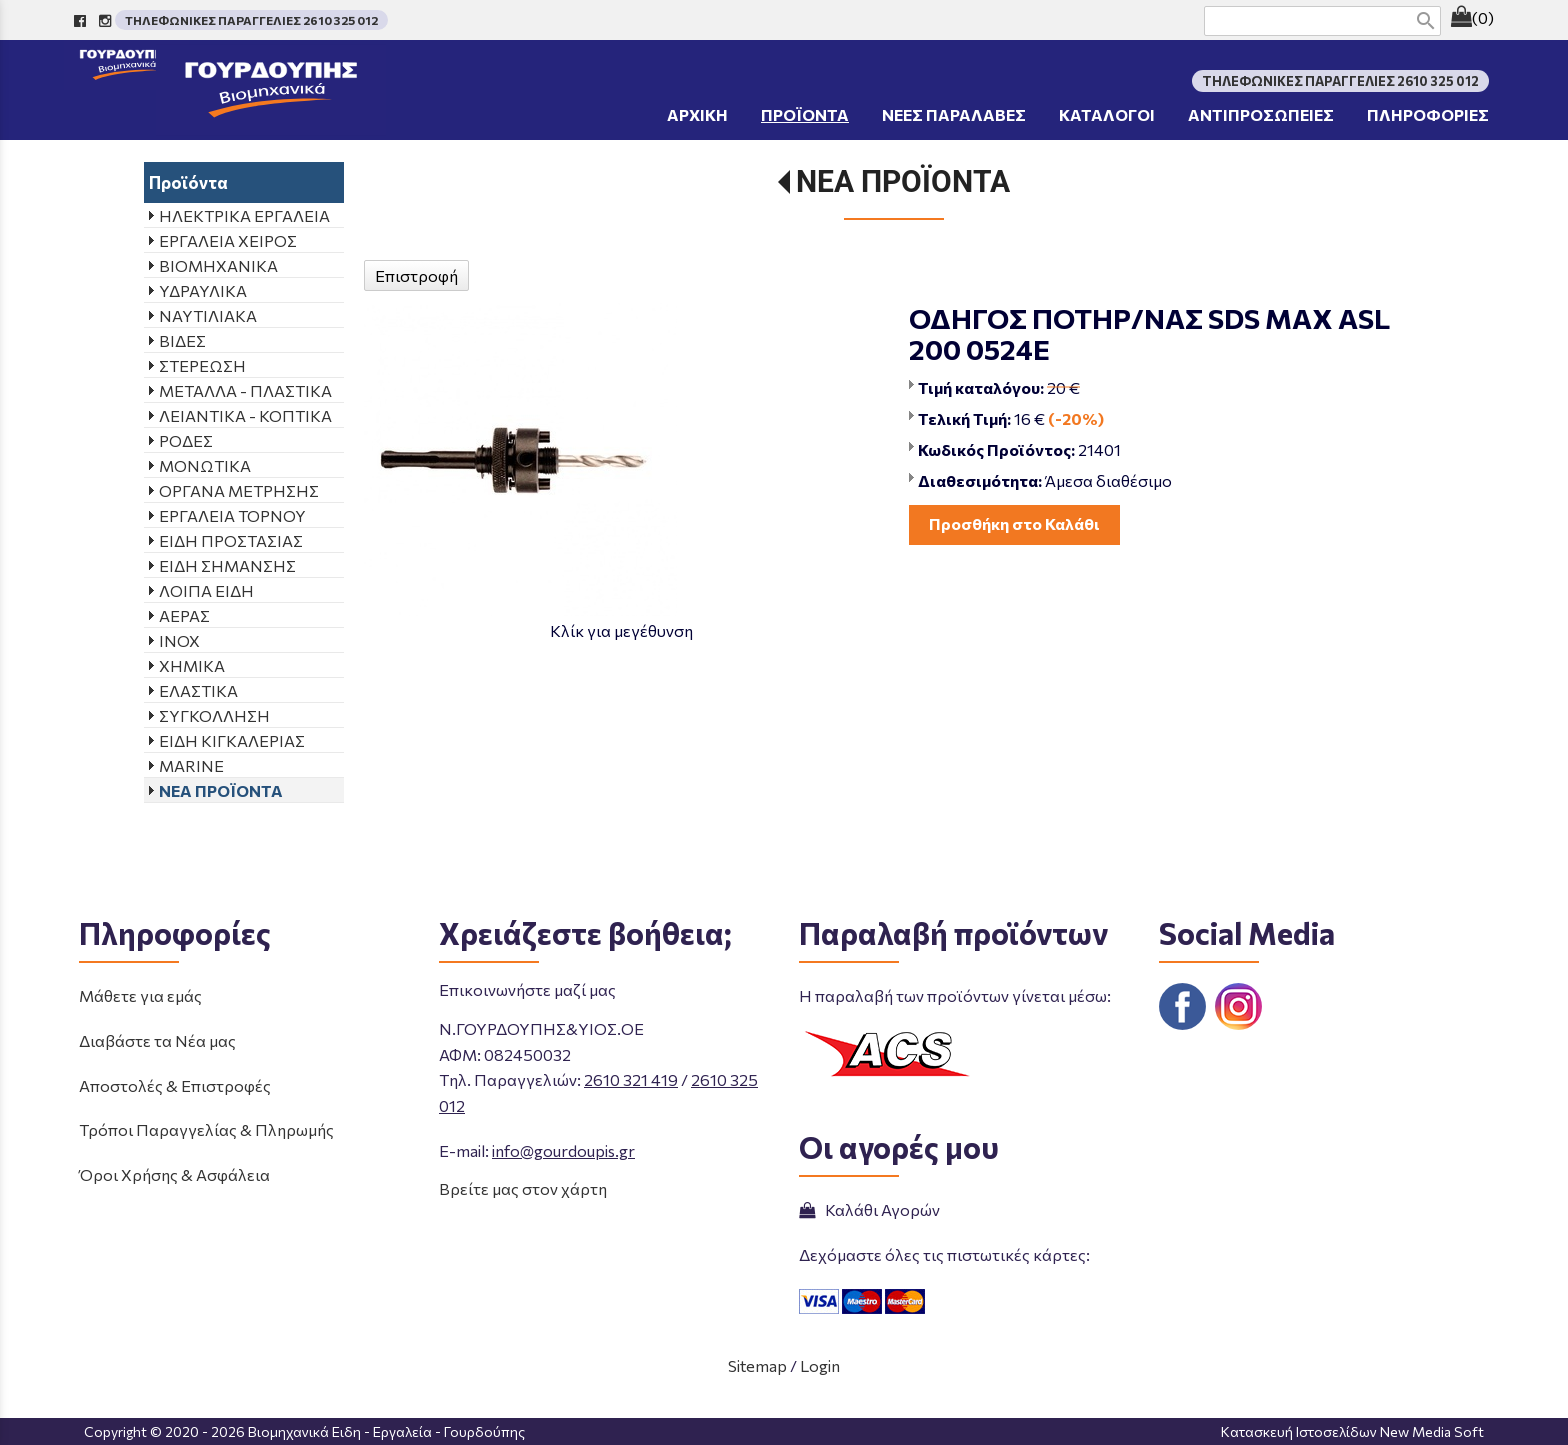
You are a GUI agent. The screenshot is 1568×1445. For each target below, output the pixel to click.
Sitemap (757, 1365)
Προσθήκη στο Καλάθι (1014, 523)
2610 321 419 (631, 1079)
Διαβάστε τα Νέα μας (157, 1040)
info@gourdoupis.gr (563, 1150)
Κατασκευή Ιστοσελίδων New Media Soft (1352, 1431)
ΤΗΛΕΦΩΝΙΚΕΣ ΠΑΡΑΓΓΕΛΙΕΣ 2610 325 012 (251, 20)
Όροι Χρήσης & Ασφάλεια (174, 1174)
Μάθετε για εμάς (140, 995)
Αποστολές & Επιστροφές (175, 1085)
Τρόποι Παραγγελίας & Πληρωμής (206, 1129)
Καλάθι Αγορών (869, 1209)
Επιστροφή (416, 275)
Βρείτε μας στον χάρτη (523, 1188)
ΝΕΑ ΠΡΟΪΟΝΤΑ (903, 181)
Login (820, 1365)
